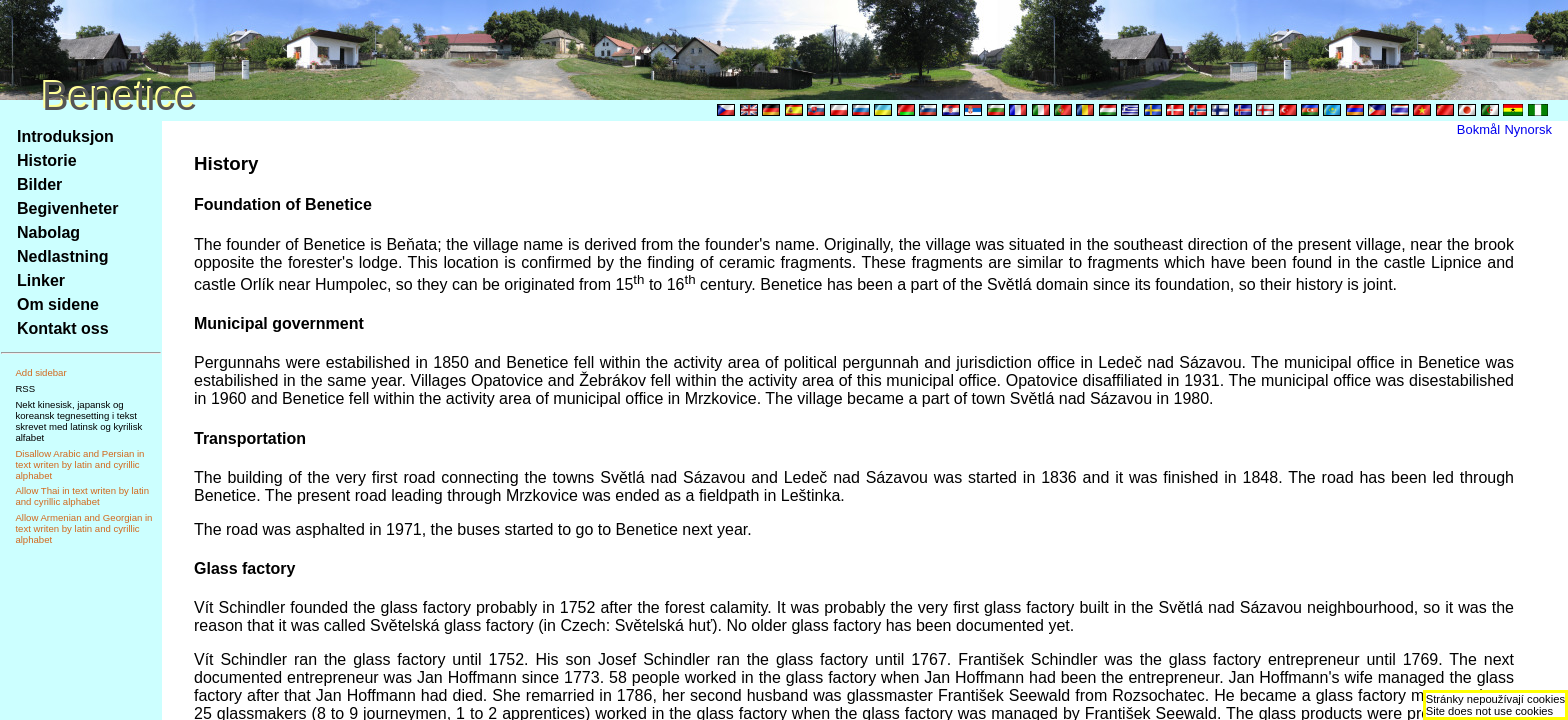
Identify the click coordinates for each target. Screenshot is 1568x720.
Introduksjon (65, 136)
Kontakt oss (63, 328)
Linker (41, 280)
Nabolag (48, 232)
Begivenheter (67, 208)
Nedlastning (63, 256)
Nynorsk (1528, 129)
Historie (47, 160)
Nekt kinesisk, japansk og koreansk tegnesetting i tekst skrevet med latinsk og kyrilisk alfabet (78, 421)
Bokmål (1478, 129)
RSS (25, 388)
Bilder (39, 184)
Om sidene (58, 304)
